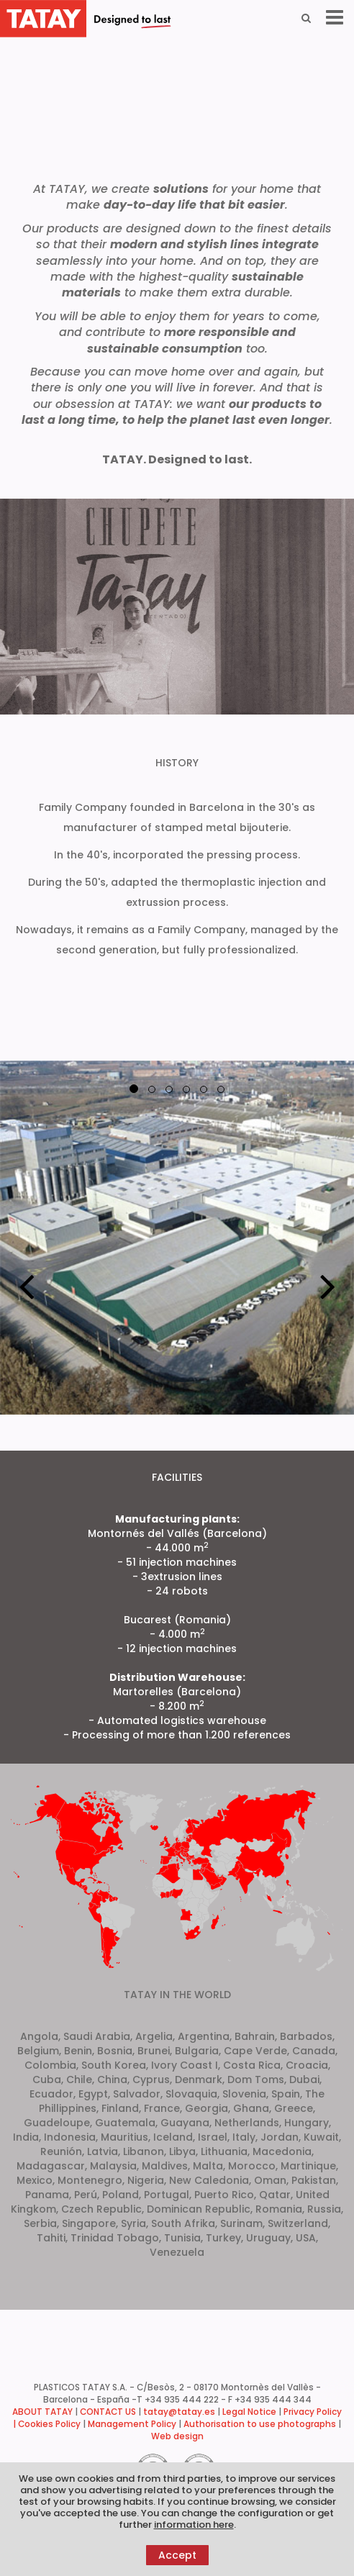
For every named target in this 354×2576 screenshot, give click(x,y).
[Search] (306, 18)
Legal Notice (249, 2412)
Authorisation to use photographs (259, 2424)
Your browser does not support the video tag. (177, 91)
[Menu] (334, 17)
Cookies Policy (49, 2424)
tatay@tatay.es (179, 2412)
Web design (177, 2436)
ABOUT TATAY (42, 2412)
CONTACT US (108, 2412)
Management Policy (132, 2424)
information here (194, 2524)
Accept (177, 2555)
